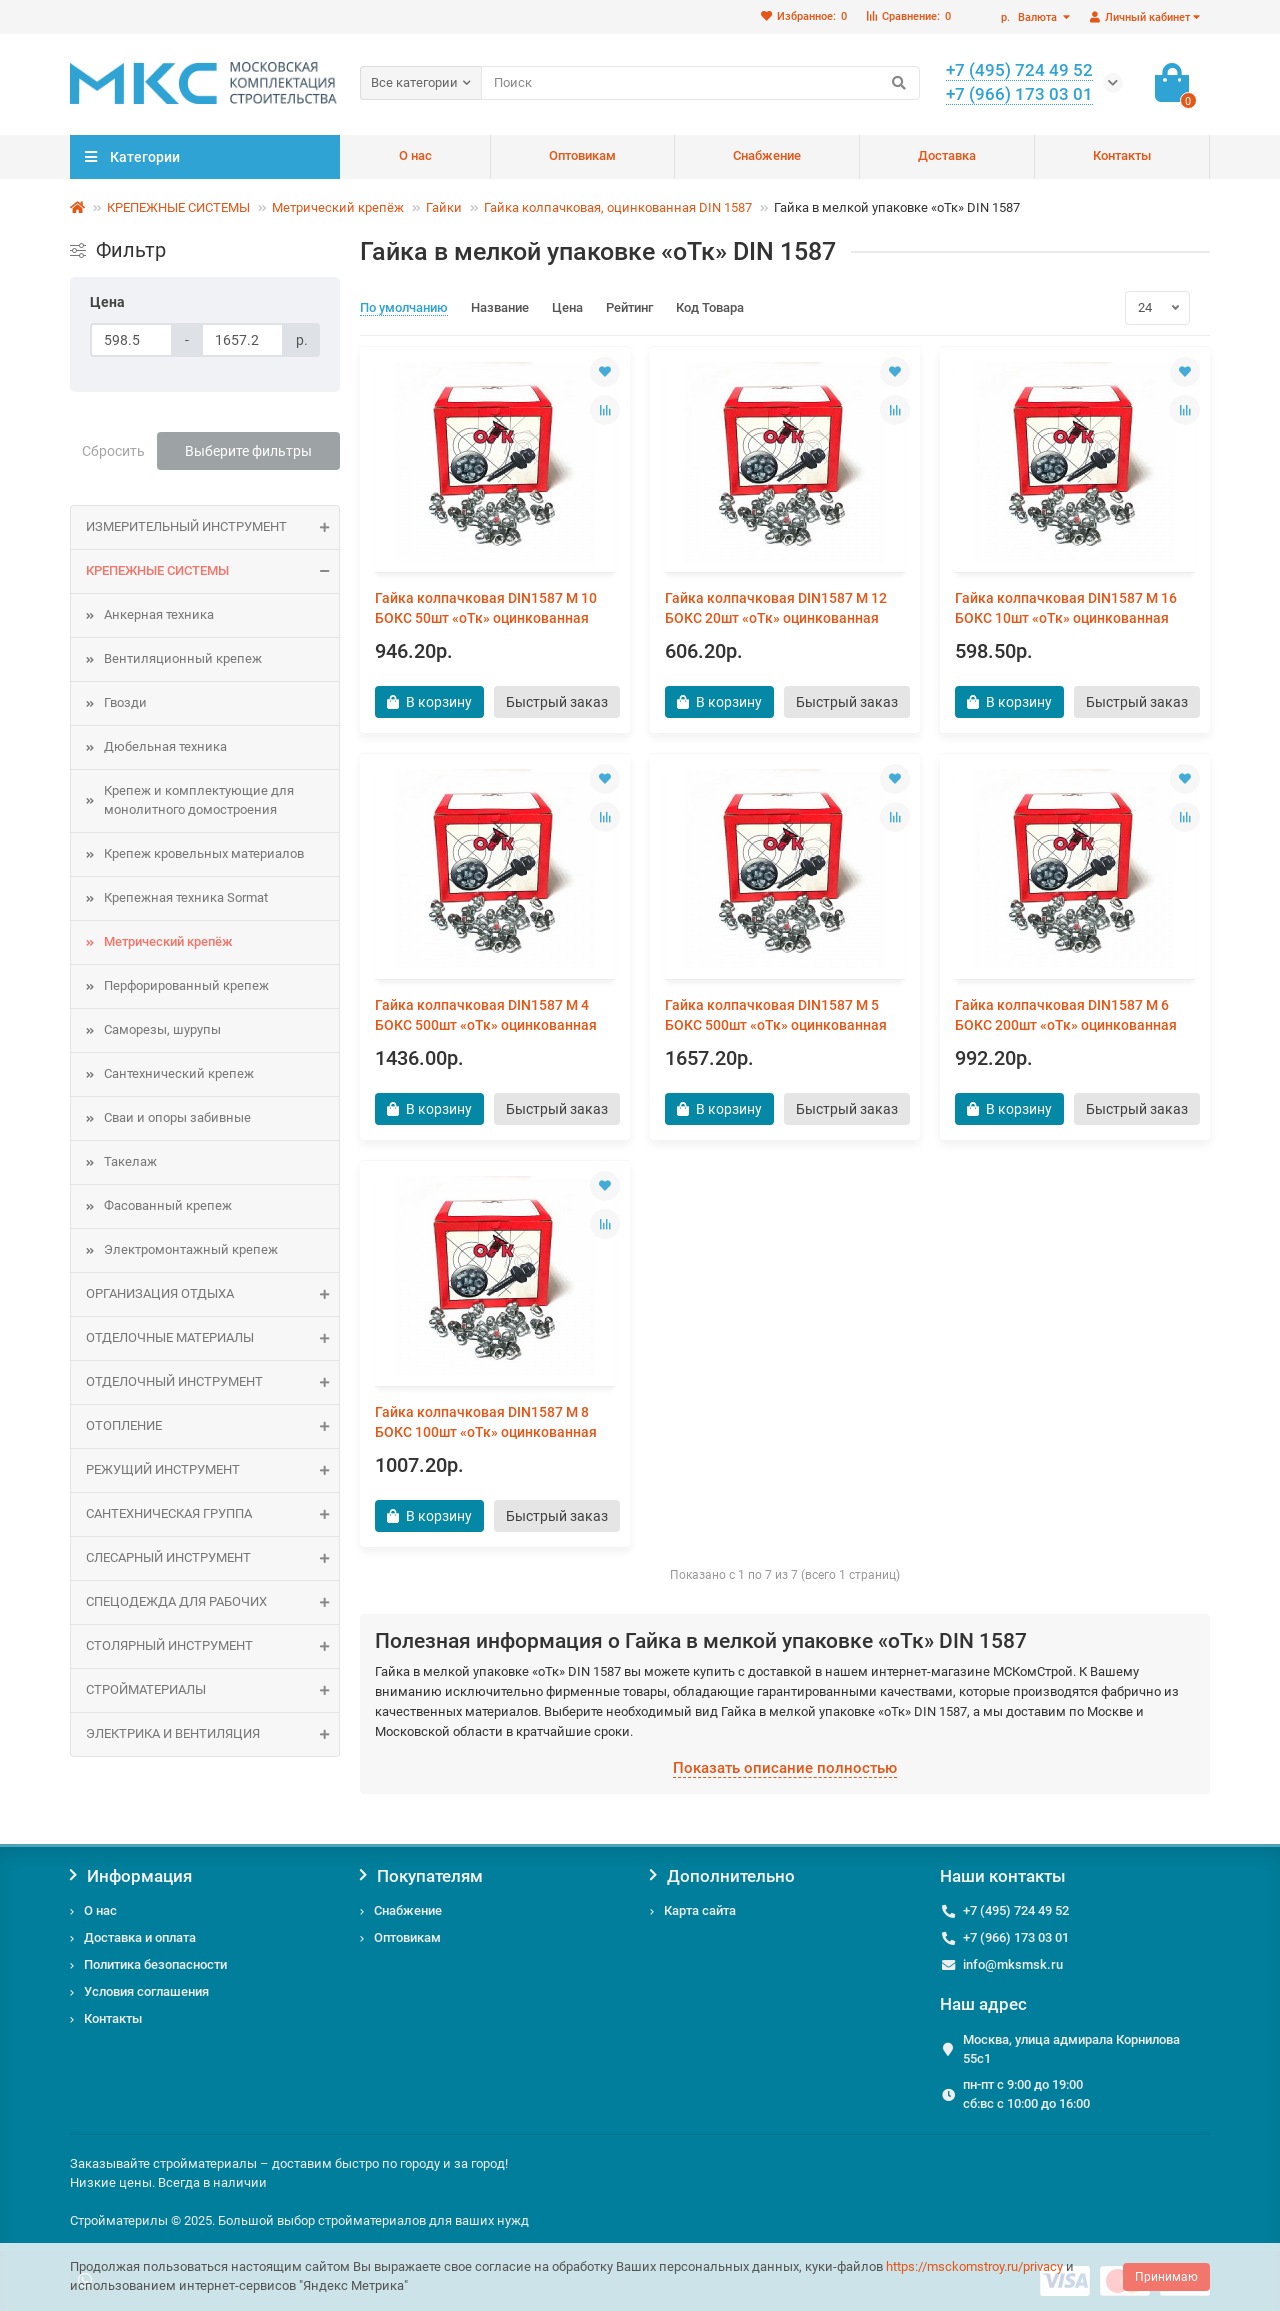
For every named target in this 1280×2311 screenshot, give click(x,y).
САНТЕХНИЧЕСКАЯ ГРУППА (212, 1514)
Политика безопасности (155, 1964)
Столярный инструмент (212, 1646)
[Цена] (131, 340)
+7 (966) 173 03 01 (1016, 1937)
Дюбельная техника (165, 746)
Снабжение (767, 155)
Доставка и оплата (140, 1937)
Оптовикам (582, 155)
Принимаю (1166, 2277)
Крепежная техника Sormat (186, 897)
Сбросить (113, 451)
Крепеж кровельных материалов (204, 853)
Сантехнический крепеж (179, 1073)
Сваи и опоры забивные (177, 1117)
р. (1030, 17)
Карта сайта (700, 1910)
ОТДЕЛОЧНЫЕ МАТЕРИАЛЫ (212, 1338)
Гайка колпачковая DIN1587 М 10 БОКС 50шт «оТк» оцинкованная (486, 608)
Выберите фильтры (248, 451)
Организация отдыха (212, 1294)
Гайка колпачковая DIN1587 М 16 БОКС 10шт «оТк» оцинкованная (1066, 608)
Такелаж (130, 1161)
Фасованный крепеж (168, 1205)
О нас (415, 155)
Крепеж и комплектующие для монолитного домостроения (199, 800)
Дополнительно (722, 1876)
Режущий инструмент (212, 1470)
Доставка (947, 155)
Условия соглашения (146, 1991)
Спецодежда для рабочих (212, 1602)
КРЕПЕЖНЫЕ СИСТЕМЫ (178, 207)
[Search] (700, 83)
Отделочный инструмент (212, 1382)
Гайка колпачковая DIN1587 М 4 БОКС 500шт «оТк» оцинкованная (486, 1015)
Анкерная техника (159, 614)
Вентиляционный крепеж (183, 658)
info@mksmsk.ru (1013, 1964)
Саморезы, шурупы (162, 1029)
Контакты (1122, 155)
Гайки (444, 207)
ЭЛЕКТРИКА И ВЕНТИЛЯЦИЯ (212, 1734)
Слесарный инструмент (212, 1558)
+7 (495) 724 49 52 (1016, 1910)
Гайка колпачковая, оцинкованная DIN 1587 (618, 207)
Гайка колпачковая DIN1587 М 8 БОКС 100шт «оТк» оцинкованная (486, 1422)
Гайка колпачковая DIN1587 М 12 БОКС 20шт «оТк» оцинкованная (776, 608)
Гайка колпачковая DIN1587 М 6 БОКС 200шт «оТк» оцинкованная (1066, 1015)
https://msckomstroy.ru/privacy (974, 2266)
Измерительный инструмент (212, 527)
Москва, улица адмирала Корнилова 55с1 (1071, 2049)
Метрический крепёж (338, 207)
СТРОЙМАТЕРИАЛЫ (212, 1690)
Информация (131, 1876)
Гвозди (125, 702)
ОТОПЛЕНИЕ (212, 1426)
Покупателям (421, 1876)
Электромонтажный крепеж (191, 1249)
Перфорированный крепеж (186, 985)
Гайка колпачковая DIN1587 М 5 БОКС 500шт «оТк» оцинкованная (776, 1015)
